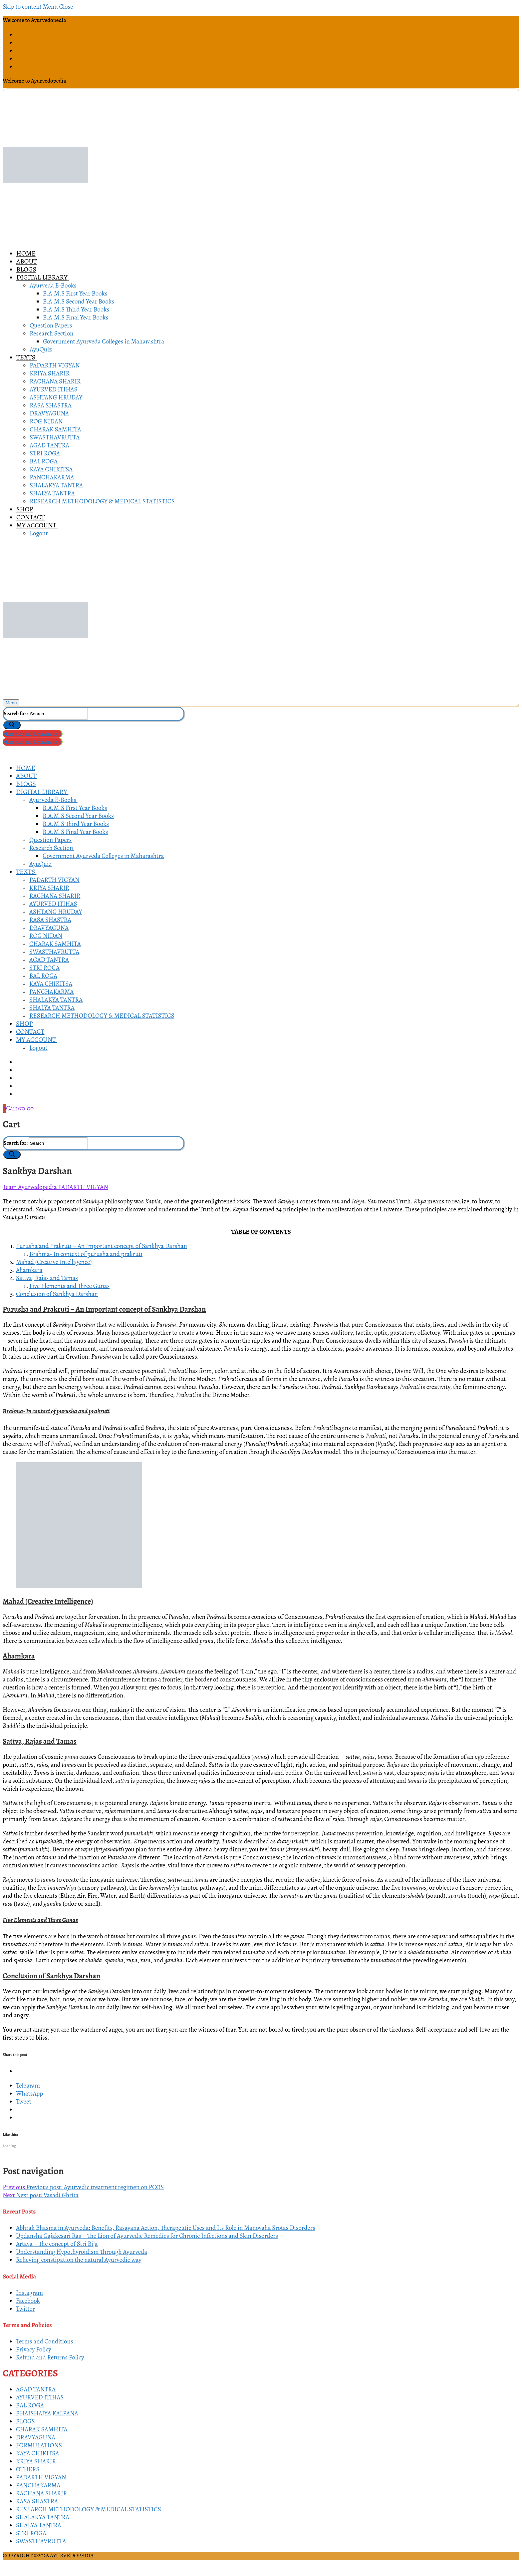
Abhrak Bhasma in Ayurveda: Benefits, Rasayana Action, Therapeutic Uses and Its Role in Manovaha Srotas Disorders (165, 2228)
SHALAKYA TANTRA (42, 2517)
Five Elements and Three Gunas (69, 1286)
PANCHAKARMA (38, 2485)
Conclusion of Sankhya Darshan (57, 1294)
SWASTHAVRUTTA (41, 2541)
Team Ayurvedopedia (30, 1187)
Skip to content (22, 6)
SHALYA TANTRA (38, 2525)
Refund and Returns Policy (50, 2357)
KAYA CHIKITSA (37, 2453)
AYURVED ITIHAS (40, 2397)
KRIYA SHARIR (36, 2461)
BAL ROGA (30, 2405)
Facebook (28, 2300)
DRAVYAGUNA (35, 2437)
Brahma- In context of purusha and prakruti (85, 1254)
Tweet (23, 2101)
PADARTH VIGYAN (83, 1187)
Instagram (29, 2292)
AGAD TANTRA (36, 2389)
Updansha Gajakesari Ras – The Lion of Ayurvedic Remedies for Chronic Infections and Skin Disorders (147, 2236)
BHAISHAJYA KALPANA (47, 2413)
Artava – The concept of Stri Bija (57, 2244)
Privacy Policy (33, 2349)
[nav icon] (11, 702)
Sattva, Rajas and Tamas (47, 1278)
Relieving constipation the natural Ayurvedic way (78, 2259)
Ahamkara (29, 1270)
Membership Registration (32, 734)
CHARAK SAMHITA (42, 2429)
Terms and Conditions (44, 2341)
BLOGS (25, 2421)
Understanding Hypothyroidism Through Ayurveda (81, 2252)
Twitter (25, 2308)
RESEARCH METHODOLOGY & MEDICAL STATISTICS (88, 2509)
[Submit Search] (12, 725)
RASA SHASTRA (37, 2501)
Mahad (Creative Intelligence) (54, 1262)
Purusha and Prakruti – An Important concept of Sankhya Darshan (101, 1246)
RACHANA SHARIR (41, 2493)
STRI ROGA (31, 2533)
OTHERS (28, 2469)
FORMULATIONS (39, 2445)
